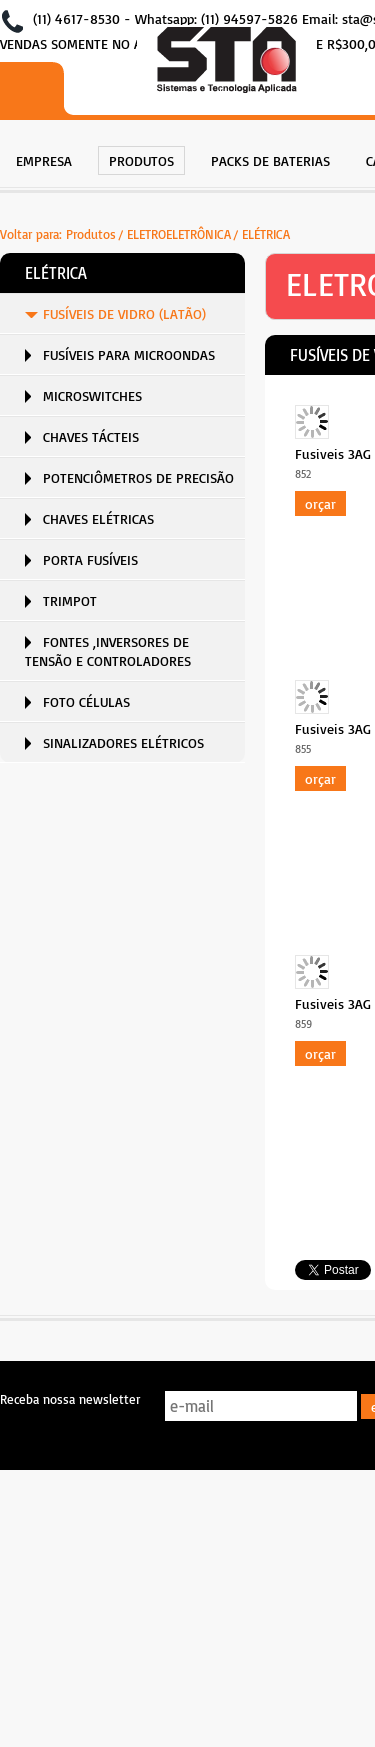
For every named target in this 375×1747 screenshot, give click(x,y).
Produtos (91, 234)
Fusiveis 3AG (333, 453)
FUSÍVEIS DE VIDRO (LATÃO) (124, 313)
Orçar (320, 503)
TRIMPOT (70, 600)
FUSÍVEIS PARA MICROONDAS (129, 354)
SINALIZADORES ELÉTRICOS (123, 742)
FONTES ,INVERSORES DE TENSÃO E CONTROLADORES (108, 651)
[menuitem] (44, 158)
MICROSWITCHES (92, 395)
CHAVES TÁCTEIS (91, 436)
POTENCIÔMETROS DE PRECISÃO (138, 477)
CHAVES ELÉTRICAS (98, 518)
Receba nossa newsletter (70, 1399)
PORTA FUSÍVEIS (90, 559)
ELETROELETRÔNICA (179, 234)
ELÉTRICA (266, 234)
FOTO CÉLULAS (86, 701)
